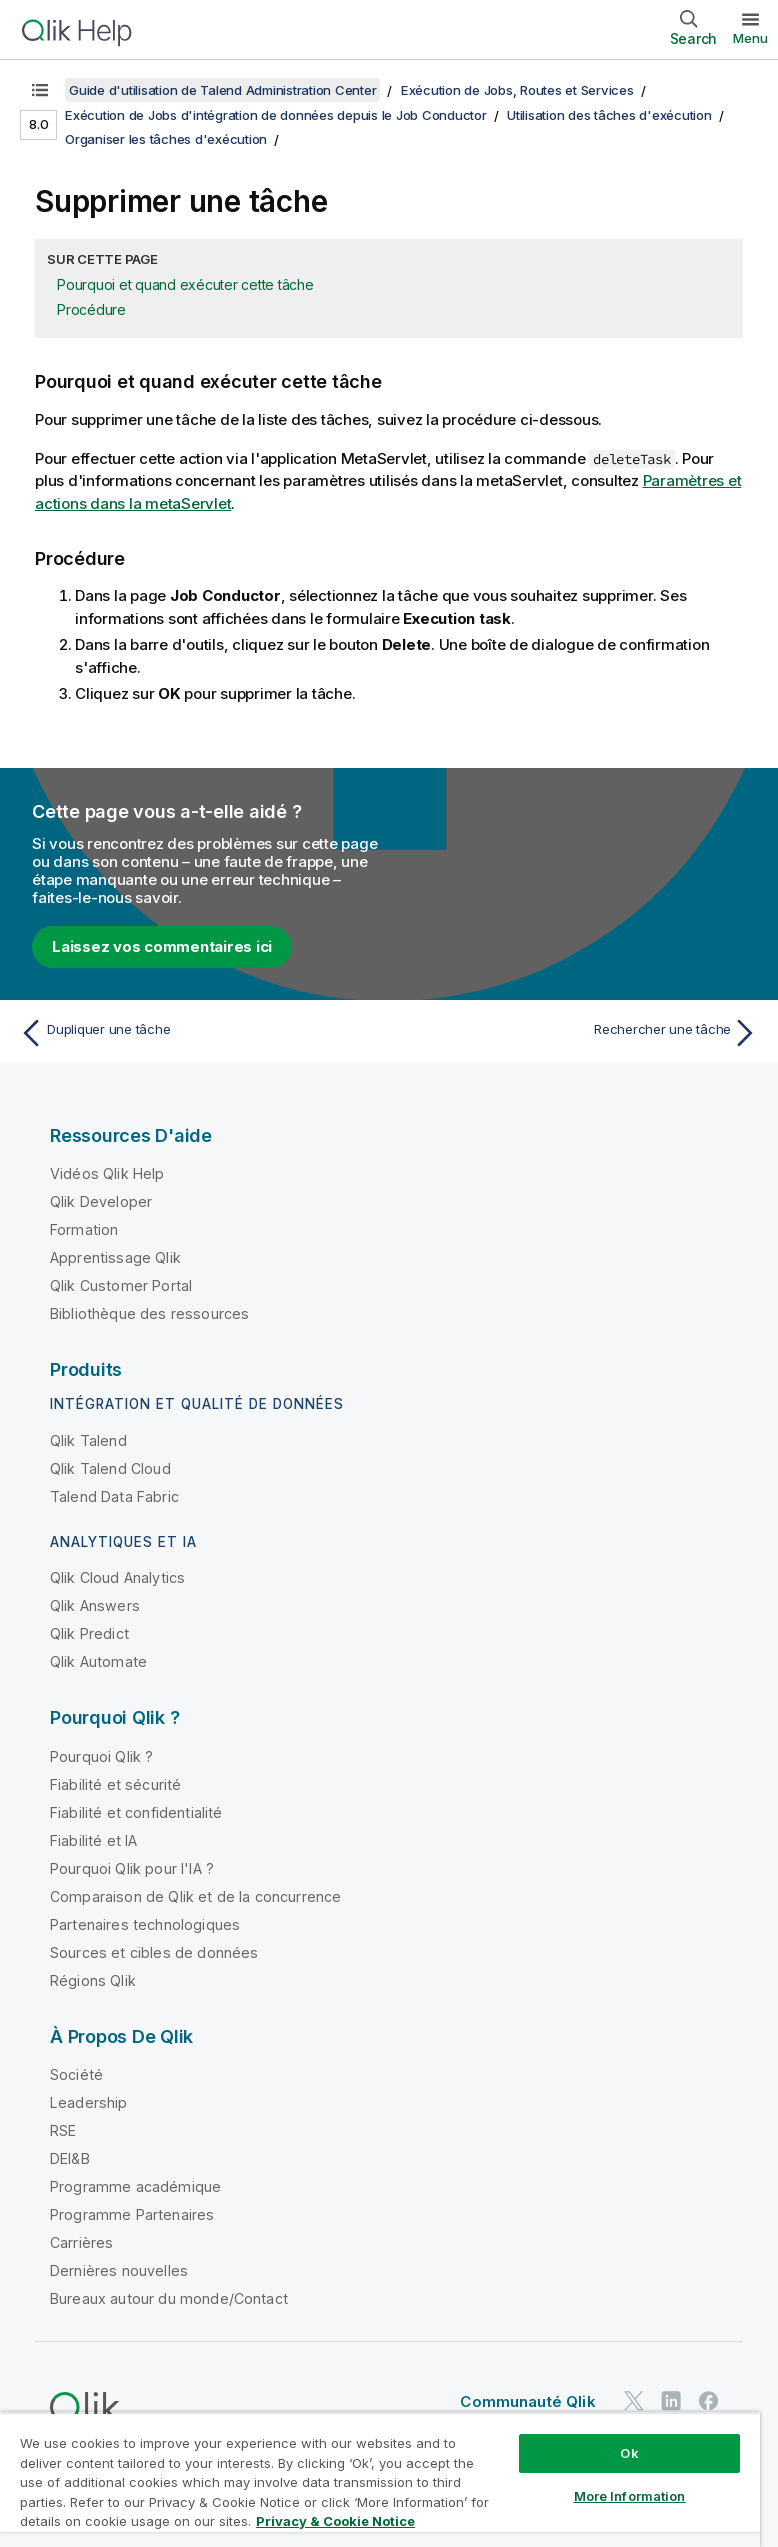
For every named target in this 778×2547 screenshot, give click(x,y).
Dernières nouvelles (119, 2270)
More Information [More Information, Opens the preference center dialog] (630, 2496)
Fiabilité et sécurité (115, 1784)
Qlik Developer (101, 1201)
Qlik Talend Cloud (110, 1468)
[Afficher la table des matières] (40, 90)
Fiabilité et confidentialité (136, 1812)
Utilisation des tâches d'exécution (609, 115)
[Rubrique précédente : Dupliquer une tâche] (198, 1033)
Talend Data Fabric (114, 1496)
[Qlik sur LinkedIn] (671, 2400)
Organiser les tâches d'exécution (166, 139)
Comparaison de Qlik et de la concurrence (195, 1896)
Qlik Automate (98, 1661)
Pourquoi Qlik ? (101, 1756)
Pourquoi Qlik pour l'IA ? (132, 1868)
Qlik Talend (88, 1440)
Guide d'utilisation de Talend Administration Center (222, 90)
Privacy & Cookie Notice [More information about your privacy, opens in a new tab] (335, 2521)
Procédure (91, 309)
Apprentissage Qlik (115, 1257)
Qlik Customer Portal (121, 1285)
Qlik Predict (89, 1633)
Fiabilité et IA (93, 1840)
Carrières (81, 2242)
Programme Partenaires (132, 2214)
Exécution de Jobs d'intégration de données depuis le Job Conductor (276, 115)
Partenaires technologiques (145, 1924)
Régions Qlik (93, 1980)
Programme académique (135, 2186)
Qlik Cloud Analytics (117, 1577)
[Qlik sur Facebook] (709, 2400)
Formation (84, 1229)
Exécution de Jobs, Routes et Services (517, 90)
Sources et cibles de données (154, 1952)
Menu (750, 38)
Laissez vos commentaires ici (162, 946)
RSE (63, 2130)
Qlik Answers (95, 1605)
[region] (380, 2479)
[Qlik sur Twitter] (634, 2400)
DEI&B (70, 2158)
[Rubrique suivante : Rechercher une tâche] (579, 1033)
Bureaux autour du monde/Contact (169, 2298)
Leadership (89, 2102)
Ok (629, 2453)
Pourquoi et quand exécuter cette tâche (185, 284)
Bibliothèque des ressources (149, 1313)
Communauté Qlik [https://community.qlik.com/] (527, 2401)
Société (76, 2074)
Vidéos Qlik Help (107, 1173)
